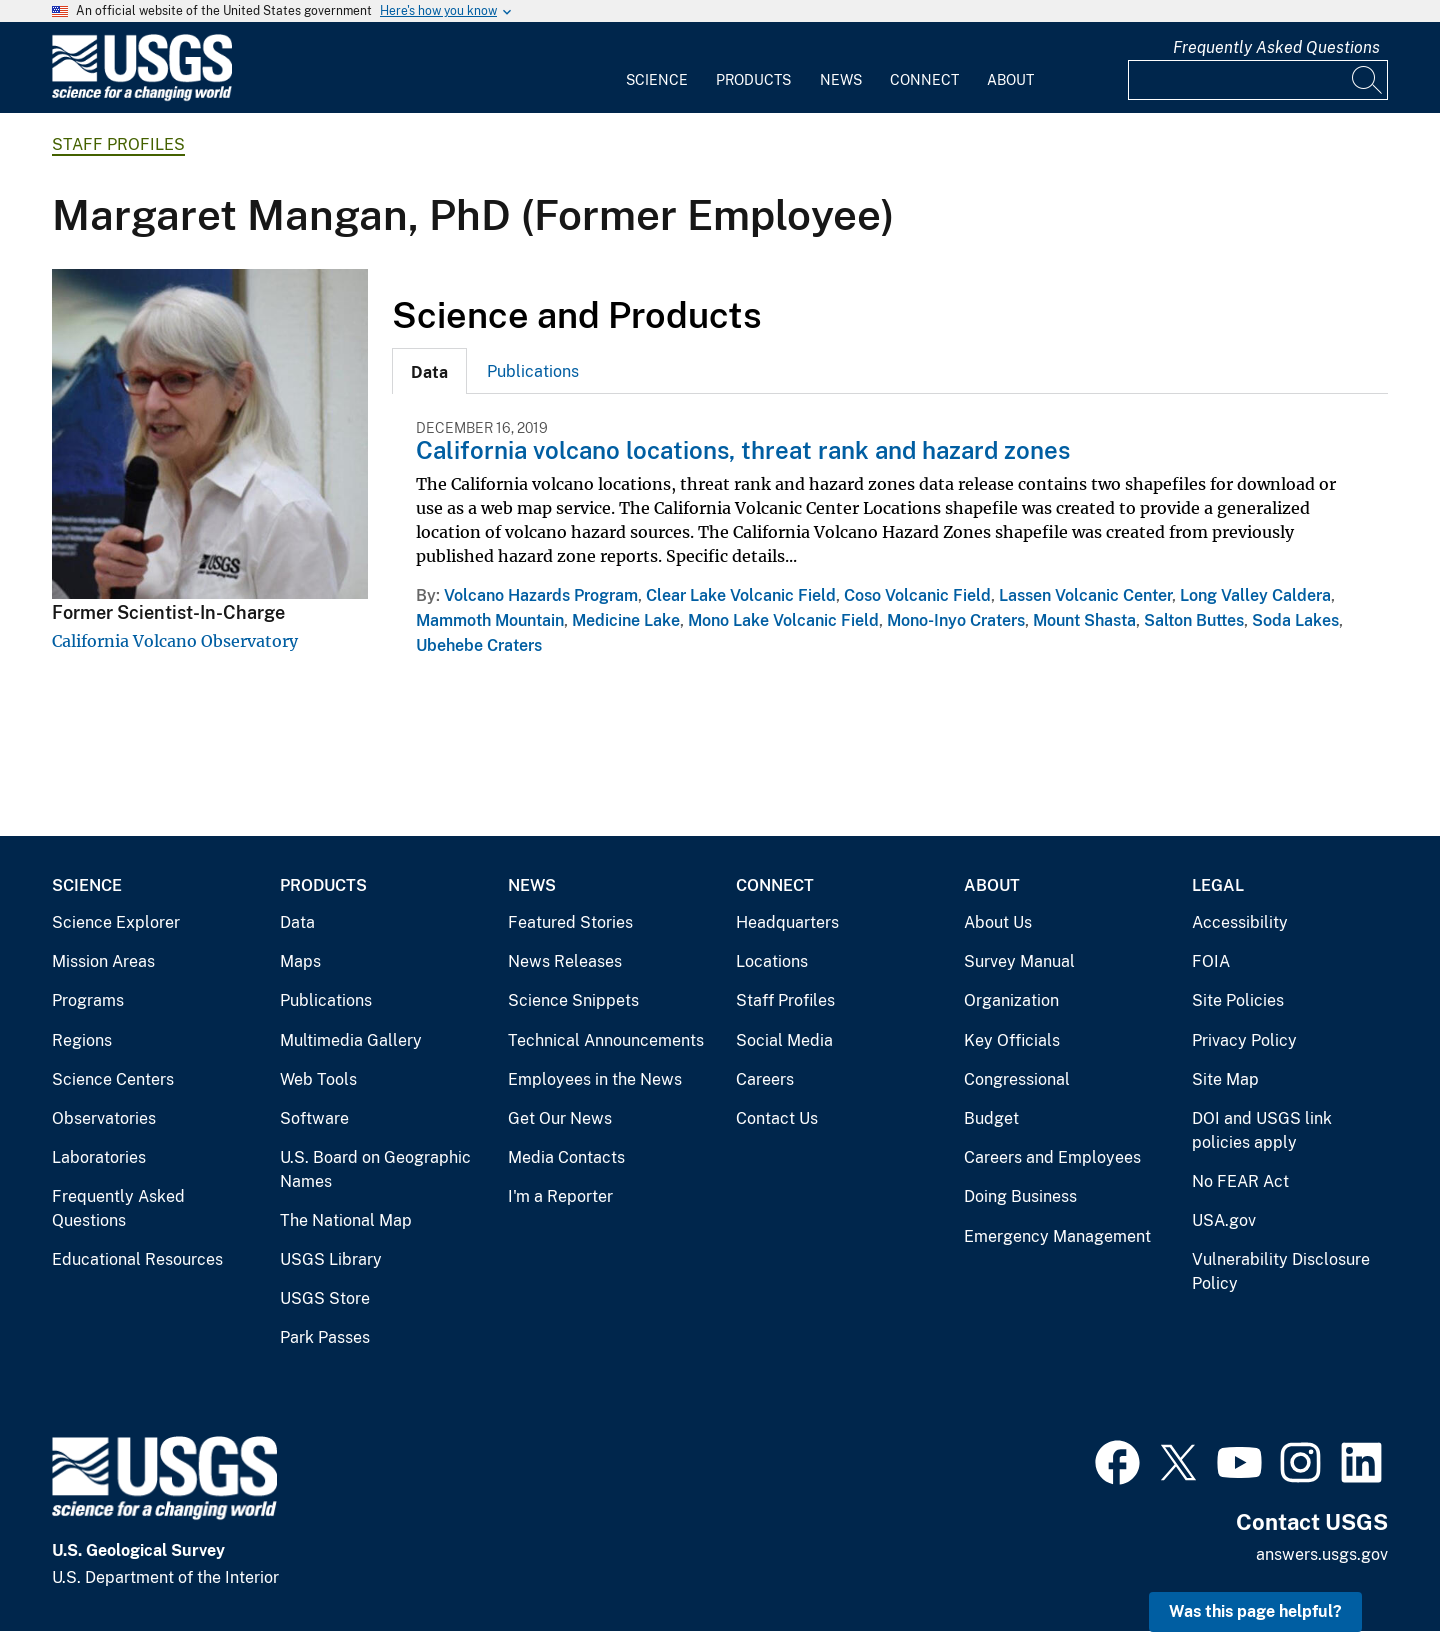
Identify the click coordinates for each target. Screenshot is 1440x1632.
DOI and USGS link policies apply (1262, 1130)
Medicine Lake (626, 620)
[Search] (1368, 80)
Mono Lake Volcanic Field (783, 620)
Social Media (784, 1040)
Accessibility (1240, 922)
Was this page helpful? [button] (1255, 1611)
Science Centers (113, 1079)
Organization (1011, 1000)
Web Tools (318, 1079)
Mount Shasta (1084, 620)
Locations (772, 961)
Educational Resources (137, 1259)
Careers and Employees (1052, 1157)
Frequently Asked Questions (1276, 47)
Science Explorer (116, 922)
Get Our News (560, 1118)
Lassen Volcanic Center (1085, 595)
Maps (300, 961)
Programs (88, 1000)
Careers (765, 1079)
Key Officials (1012, 1040)
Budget (991, 1118)
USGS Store (325, 1298)
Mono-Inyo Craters (956, 620)
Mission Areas (103, 961)
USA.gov (1224, 1220)
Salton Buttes (1194, 620)
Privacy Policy (1244, 1040)
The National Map (346, 1220)
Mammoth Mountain (490, 620)
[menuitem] (657, 68)
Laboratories (99, 1157)
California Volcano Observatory (175, 641)
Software (314, 1118)
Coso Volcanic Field (917, 595)
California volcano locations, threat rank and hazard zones (743, 450)
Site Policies (1238, 1000)
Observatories (104, 1118)
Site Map (1225, 1079)
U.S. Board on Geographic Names (375, 1169)
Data (297, 922)
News (841, 80)
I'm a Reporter (560, 1196)
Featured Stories (570, 922)
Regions (82, 1040)
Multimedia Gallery (351, 1040)
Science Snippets (573, 1000)
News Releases (565, 961)
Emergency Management (1057, 1236)
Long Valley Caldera (1255, 595)
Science (657, 80)
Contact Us (777, 1118)
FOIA (1211, 961)
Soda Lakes (1295, 620)
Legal (1218, 885)
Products (753, 80)
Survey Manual (1019, 961)
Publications (533, 371)
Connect (924, 80)
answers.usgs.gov (1322, 1554)
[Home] (142, 96)
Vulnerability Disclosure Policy (1281, 1271)
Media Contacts (566, 1157)
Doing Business (1020, 1196)
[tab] (429, 371)
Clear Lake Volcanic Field (741, 595)
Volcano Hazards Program (541, 595)
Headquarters (787, 922)
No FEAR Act (1240, 1181)
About (1010, 80)
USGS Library (331, 1259)
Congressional (1017, 1079)
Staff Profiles (118, 144)
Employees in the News (595, 1079)
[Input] (1258, 80)
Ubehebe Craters (479, 645)
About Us (998, 922)
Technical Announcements (606, 1040)
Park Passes (325, 1337)
